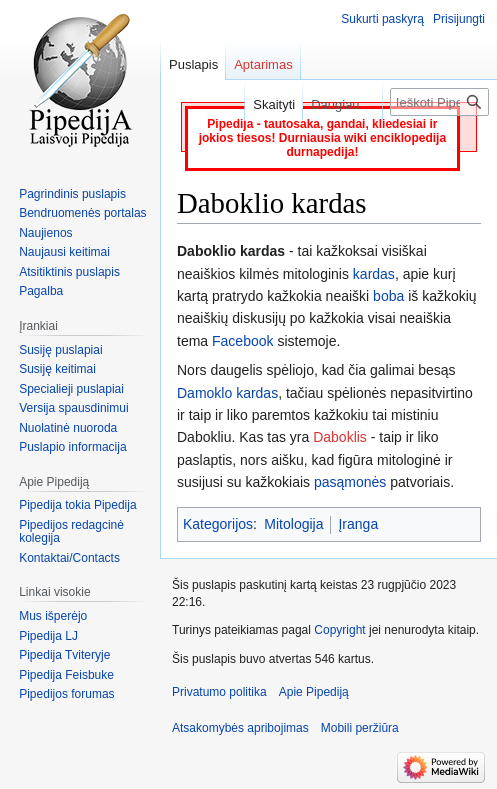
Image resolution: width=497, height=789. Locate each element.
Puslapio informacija (72, 447)
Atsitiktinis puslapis (69, 272)
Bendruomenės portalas (82, 213)
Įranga (358, 524)
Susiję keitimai (57, 369)
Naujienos (45, 233)
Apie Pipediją (314, 692)
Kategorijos (218, 524)
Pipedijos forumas (66, 694)
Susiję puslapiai (60, 350)
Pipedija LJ (48, 636)
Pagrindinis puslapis (72, 194)
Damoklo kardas (227, 393)
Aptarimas (263, 64)
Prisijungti (459, 19)
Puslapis (193, 64)
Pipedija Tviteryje (64, 655)
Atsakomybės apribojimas (240, 728)
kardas (374, 274)
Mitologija (293, 524)
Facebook (242, 341)
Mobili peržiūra (360, 728)
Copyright (339, 630)
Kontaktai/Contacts (69, 558)
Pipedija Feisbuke (66, 675)
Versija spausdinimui (73, 408)
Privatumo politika (219, 692)
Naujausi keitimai (64, 252)
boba (388, 296)
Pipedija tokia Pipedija (77, 505)
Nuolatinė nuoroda (68, 428)
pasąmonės (350, 482)
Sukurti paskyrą (382, 19)
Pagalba (41, 291)
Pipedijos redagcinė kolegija (71, 532)
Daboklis (340, 437)
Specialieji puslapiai (71, 389)
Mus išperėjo (53, 616)
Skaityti (265, 104)
